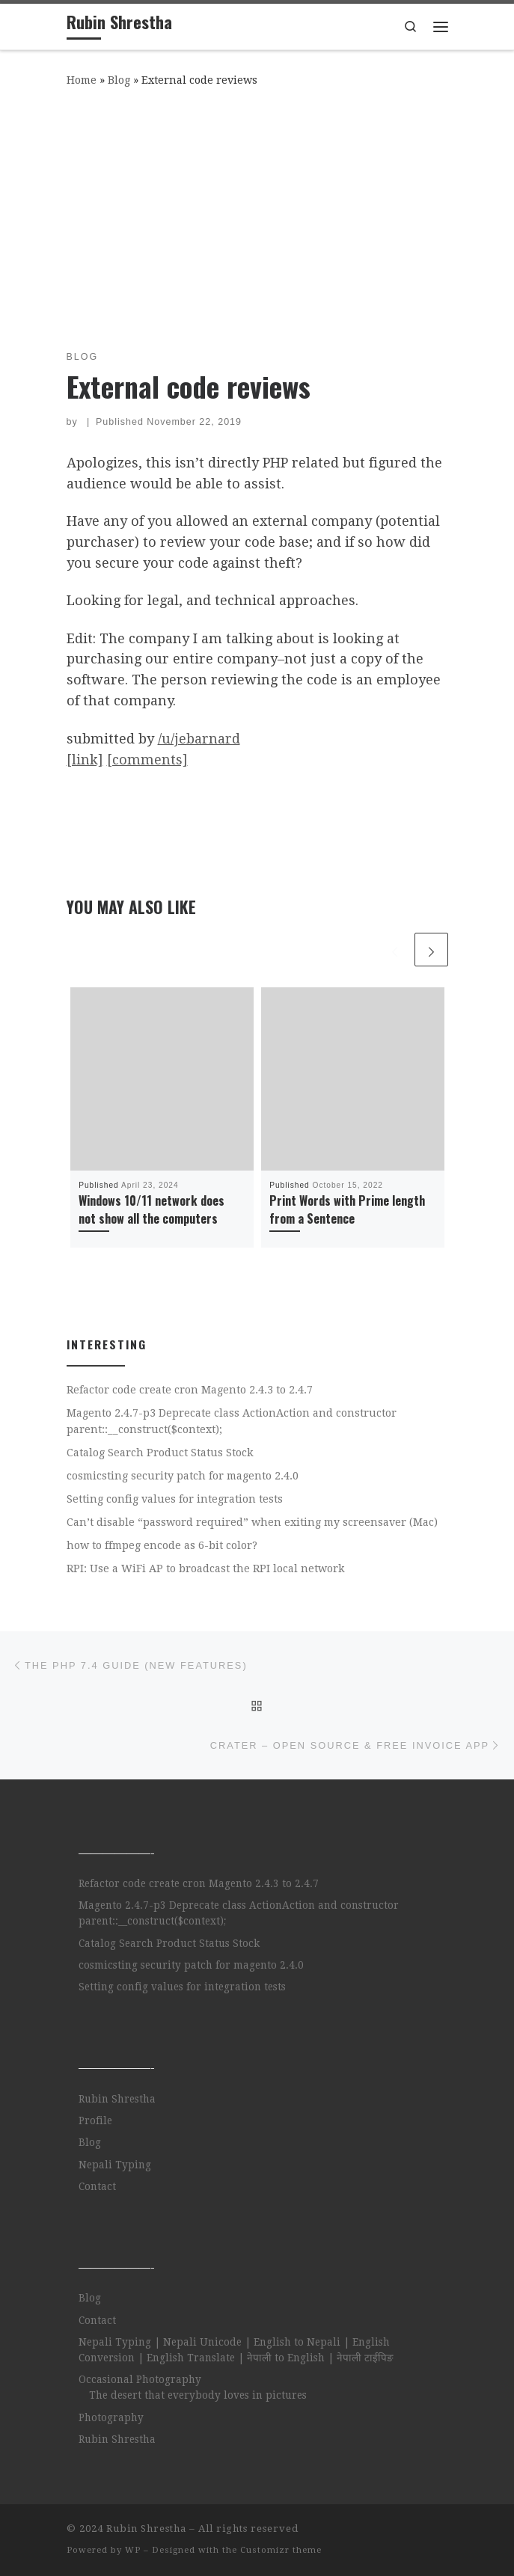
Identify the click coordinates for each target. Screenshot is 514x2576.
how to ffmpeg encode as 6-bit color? (162, 1545)
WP (133, 2550)
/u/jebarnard (199, 738)
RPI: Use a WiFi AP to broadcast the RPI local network (206, 1568)
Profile (95, 2120)
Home (82, 80)
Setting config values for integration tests (175, 1499)
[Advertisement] (257, 215)
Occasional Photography (140, 2379)
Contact (97, 2186)
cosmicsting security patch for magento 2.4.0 (183, 1476)
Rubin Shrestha (117, 2099)
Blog (119, 80)
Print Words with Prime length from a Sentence (347, 1209)
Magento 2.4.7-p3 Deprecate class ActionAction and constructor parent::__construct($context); (232, 1421)
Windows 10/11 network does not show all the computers (151, 1209)
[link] (85, 759)
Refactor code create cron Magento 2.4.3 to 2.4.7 (190, 1390)
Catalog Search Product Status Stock (160, 1453)
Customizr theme (281, 2550)
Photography (111, 2417)
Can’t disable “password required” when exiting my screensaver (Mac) (252, 1522)
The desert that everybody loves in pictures (198, 2395)
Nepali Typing (115, 2165)
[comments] (147, 759)
